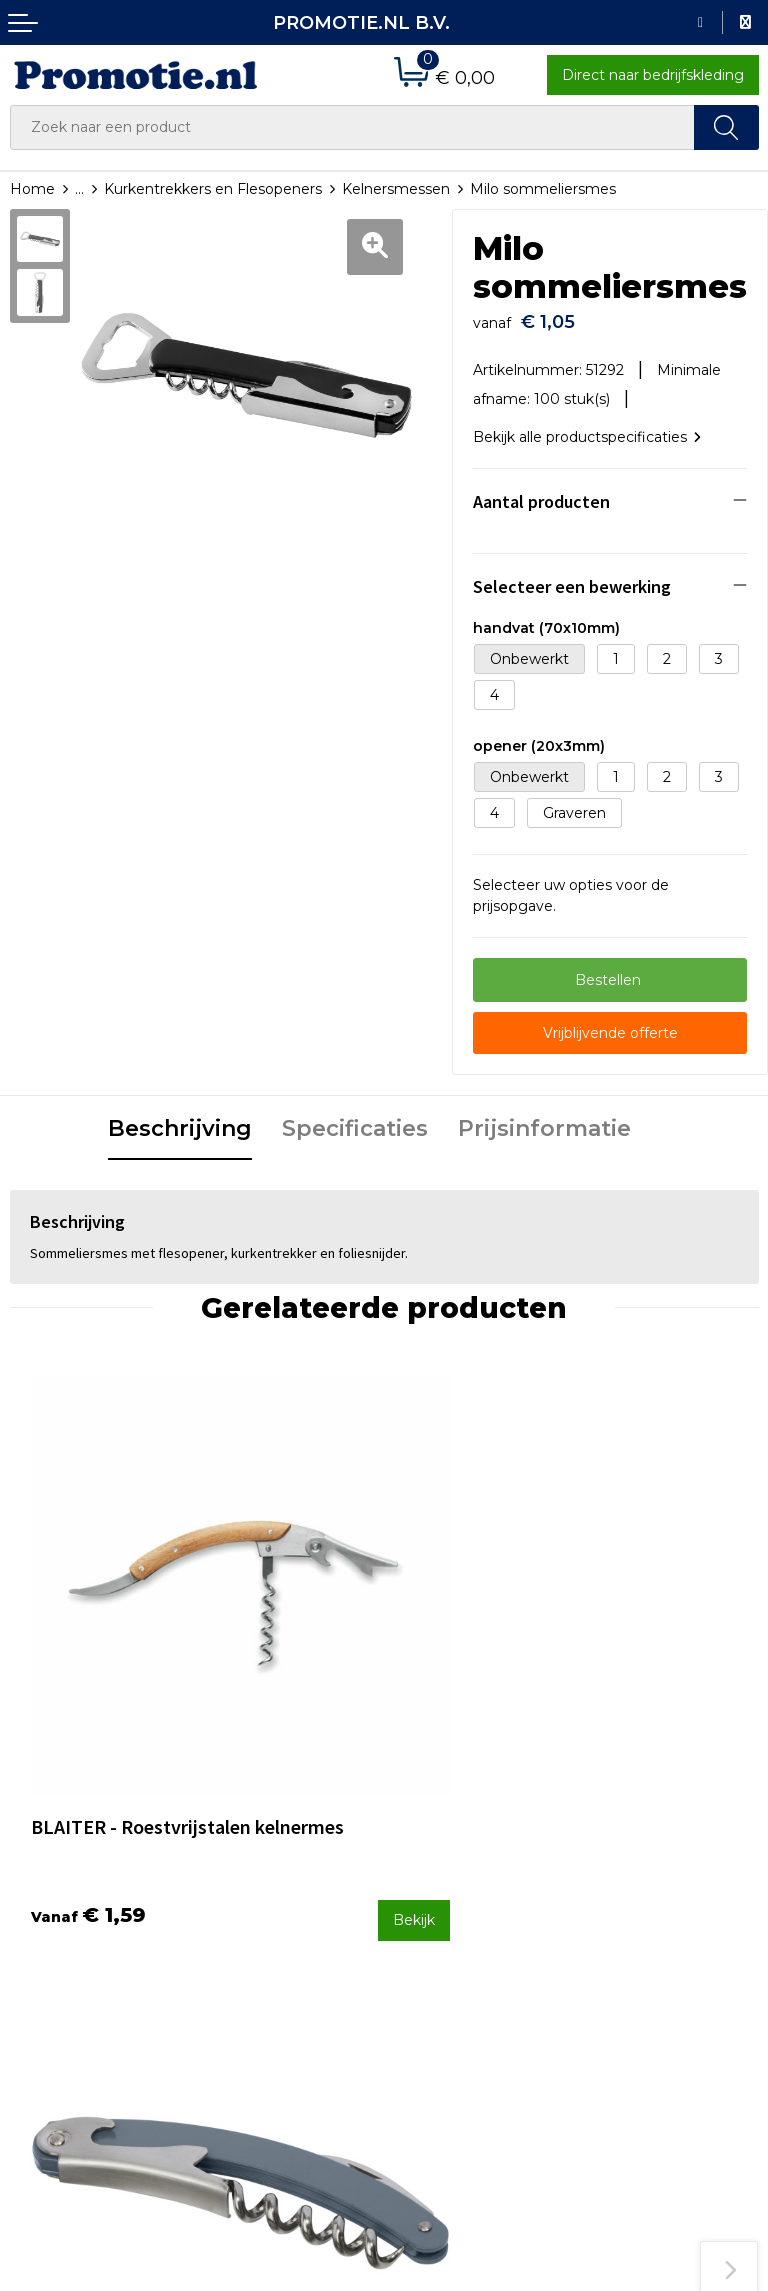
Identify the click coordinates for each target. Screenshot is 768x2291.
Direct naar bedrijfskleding (653, 75)
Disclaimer (622, 1970)
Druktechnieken (258, 1915)
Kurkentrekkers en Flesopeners (213, 189)
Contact (422, 1862)
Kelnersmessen (396, 189)
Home (32, 189)
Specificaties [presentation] (355, 1118)
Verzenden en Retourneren (443, 1928)
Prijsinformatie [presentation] (544, 1118)
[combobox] (352, 127)
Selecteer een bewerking (572, 576)
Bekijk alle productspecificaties (587, 427)
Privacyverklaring (645, 1943)
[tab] (180, 1120)
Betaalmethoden (454, 1889)
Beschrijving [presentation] (180, 1118)
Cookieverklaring (644, 1917)
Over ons (233, 1862)
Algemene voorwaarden (670, 1890)
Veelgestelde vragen (274, 1889)
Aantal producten (541, 491)
